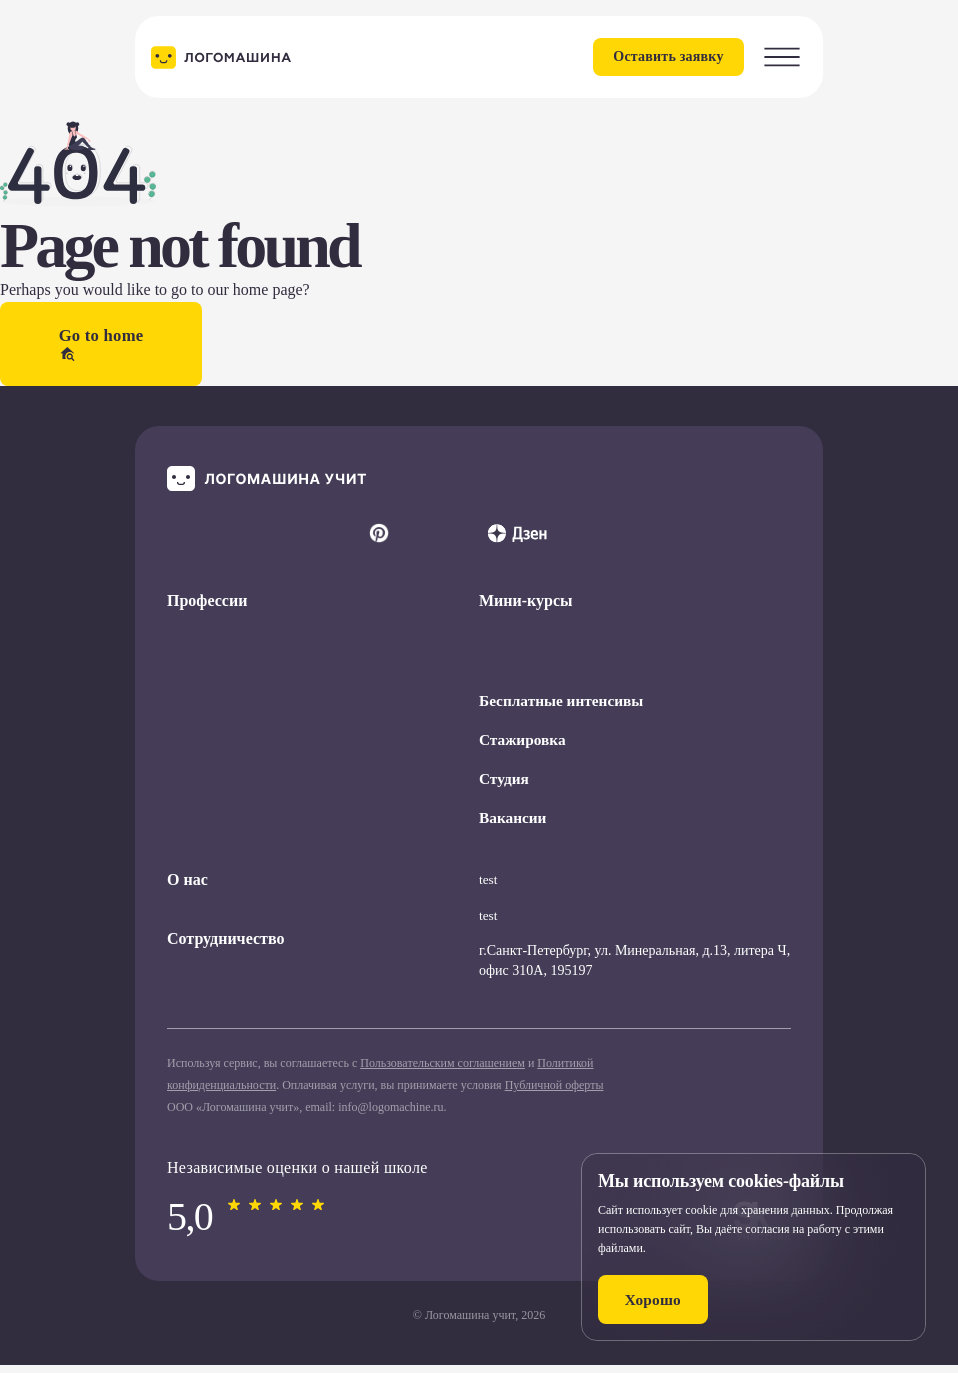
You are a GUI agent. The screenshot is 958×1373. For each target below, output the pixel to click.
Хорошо (659, 1298)
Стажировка (524, 745)
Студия (505, 785)
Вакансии (514, 825)
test (488, 887)
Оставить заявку (653, 56)
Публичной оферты (554, 1093)
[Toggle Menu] (782, 57)
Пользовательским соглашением (442, 1071)
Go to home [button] (102, 346)
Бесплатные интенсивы (565, 705)
